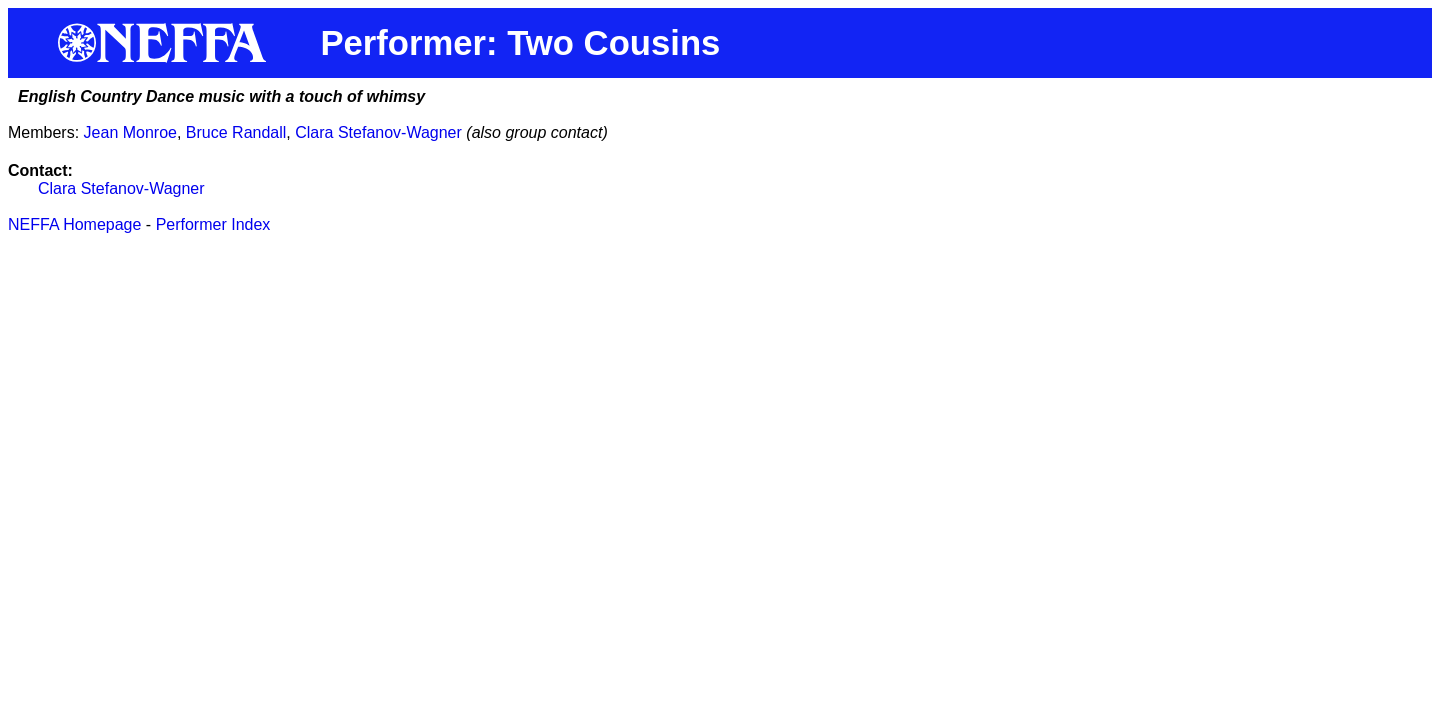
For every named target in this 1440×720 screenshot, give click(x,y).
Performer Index (213, 224)
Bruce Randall (236, 132)
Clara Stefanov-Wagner (378, 132)
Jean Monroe (130, 132)
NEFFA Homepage (74, 224)
